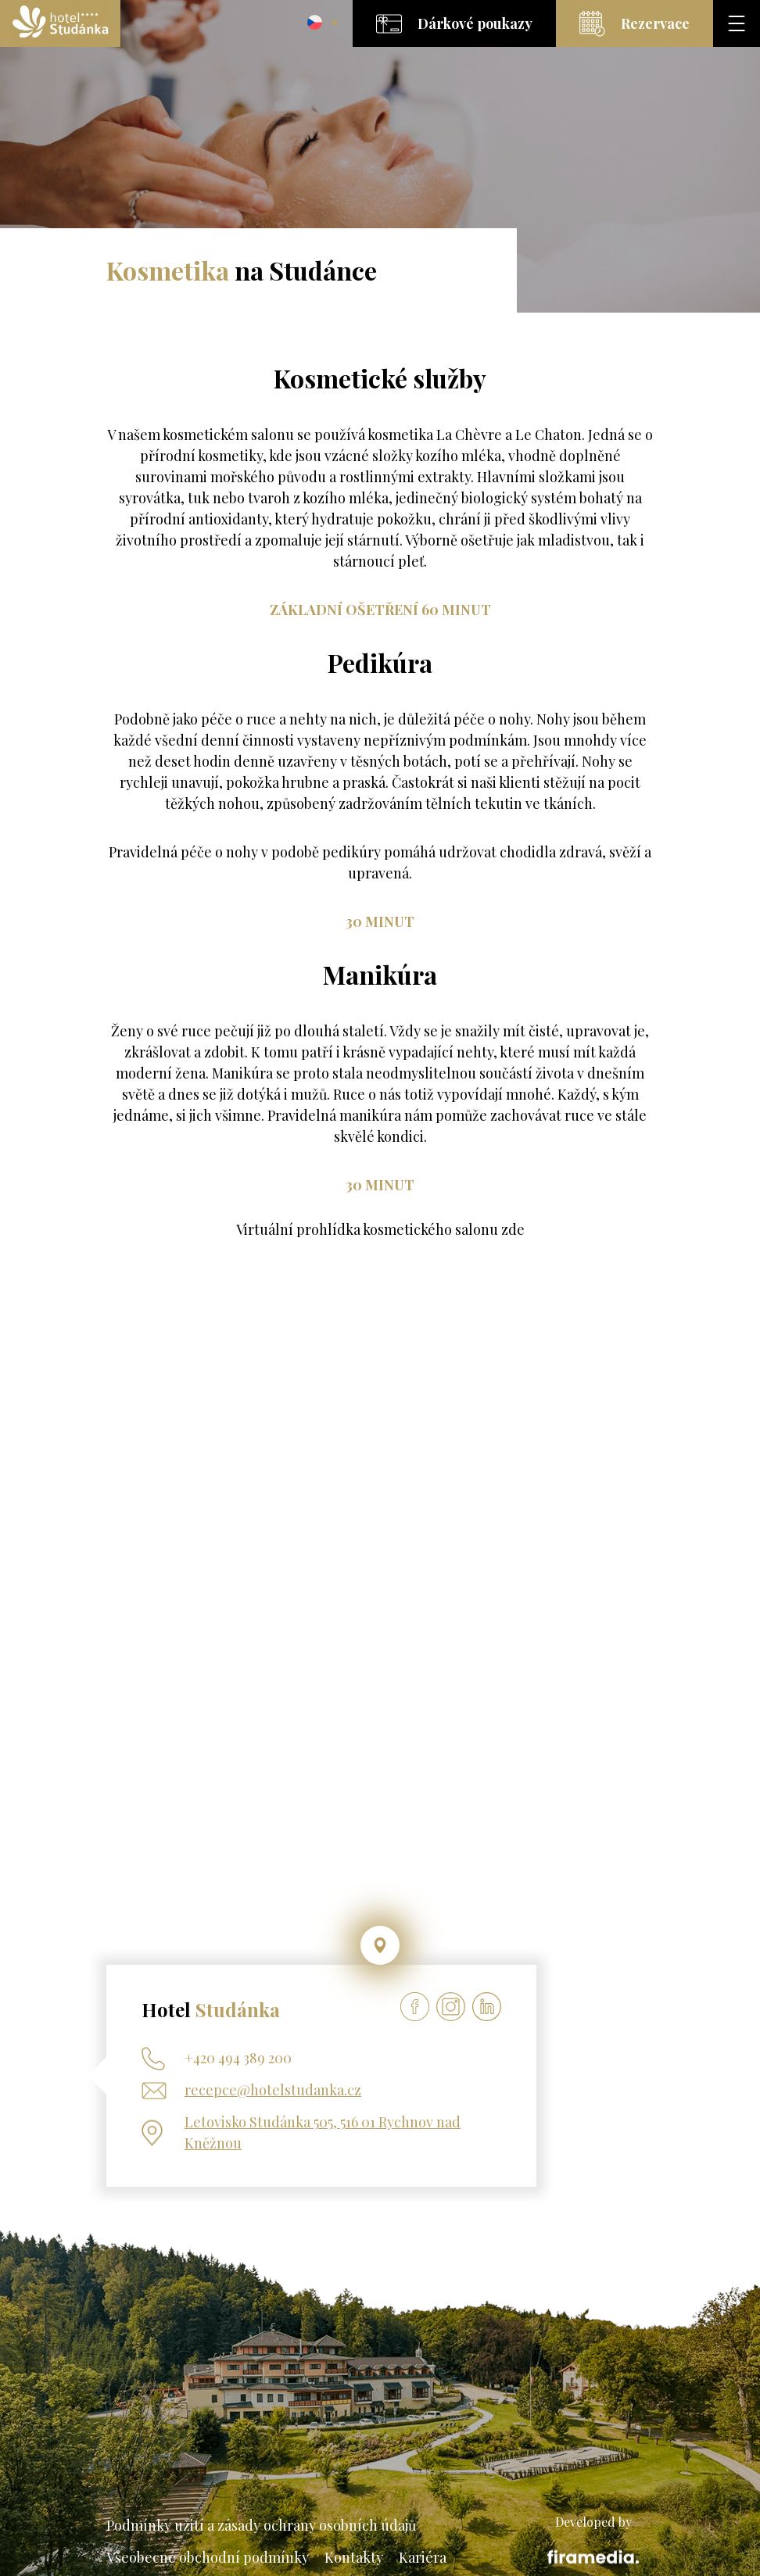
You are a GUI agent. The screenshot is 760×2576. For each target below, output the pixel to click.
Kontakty (353, 2557)
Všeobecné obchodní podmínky (207, 2557)
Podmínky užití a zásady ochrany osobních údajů (261, 2525)
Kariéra (422, 2557)
